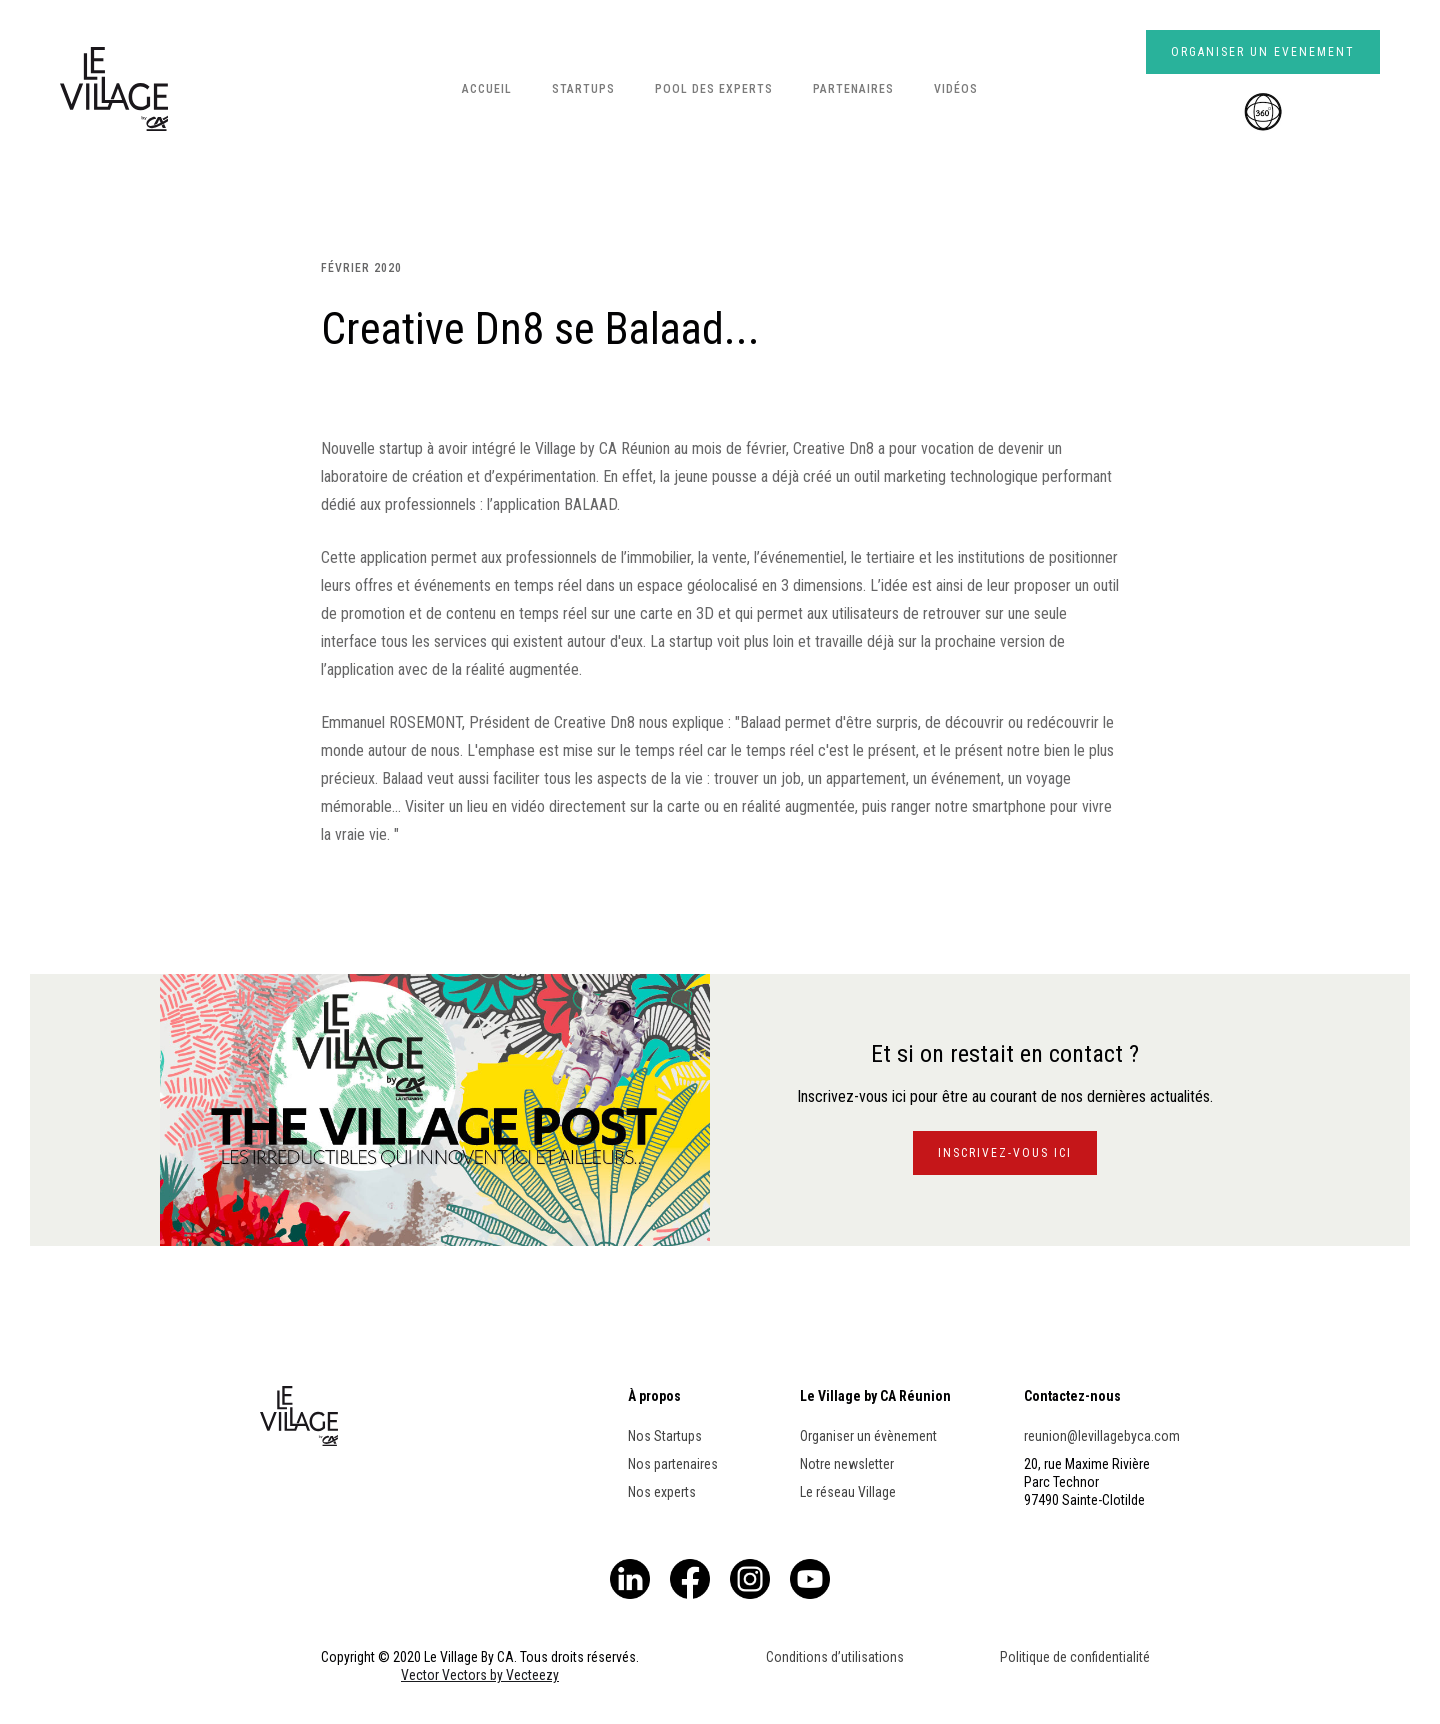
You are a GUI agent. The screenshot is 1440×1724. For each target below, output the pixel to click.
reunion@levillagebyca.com (1102, 1436)
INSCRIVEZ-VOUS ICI (1005, 1153)
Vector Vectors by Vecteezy (480, 1675)
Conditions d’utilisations (835, 1657)
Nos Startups (665, 1436)
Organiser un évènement (868, 1436)
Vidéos (956, 89)
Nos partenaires (673, 1464)
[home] (114, 88)
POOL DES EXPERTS (714, 89)
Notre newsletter (847, 1464)
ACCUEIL (487, 89)
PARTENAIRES (853, 89)
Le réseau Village (848, 1492)
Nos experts (662, 1492)
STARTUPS (583, 89)
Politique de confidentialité (1075, 1657)
